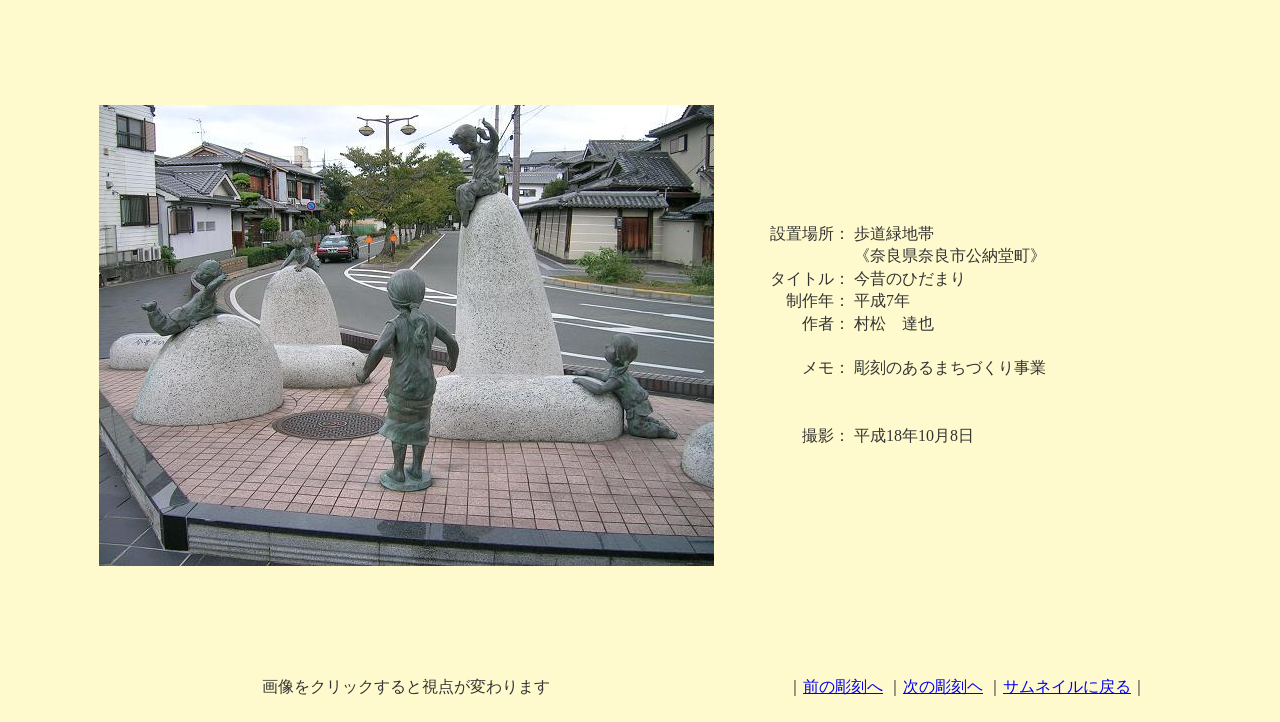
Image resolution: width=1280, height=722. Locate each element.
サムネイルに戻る (1067, 686)
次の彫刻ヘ (943, 686)
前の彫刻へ (843, 686)
